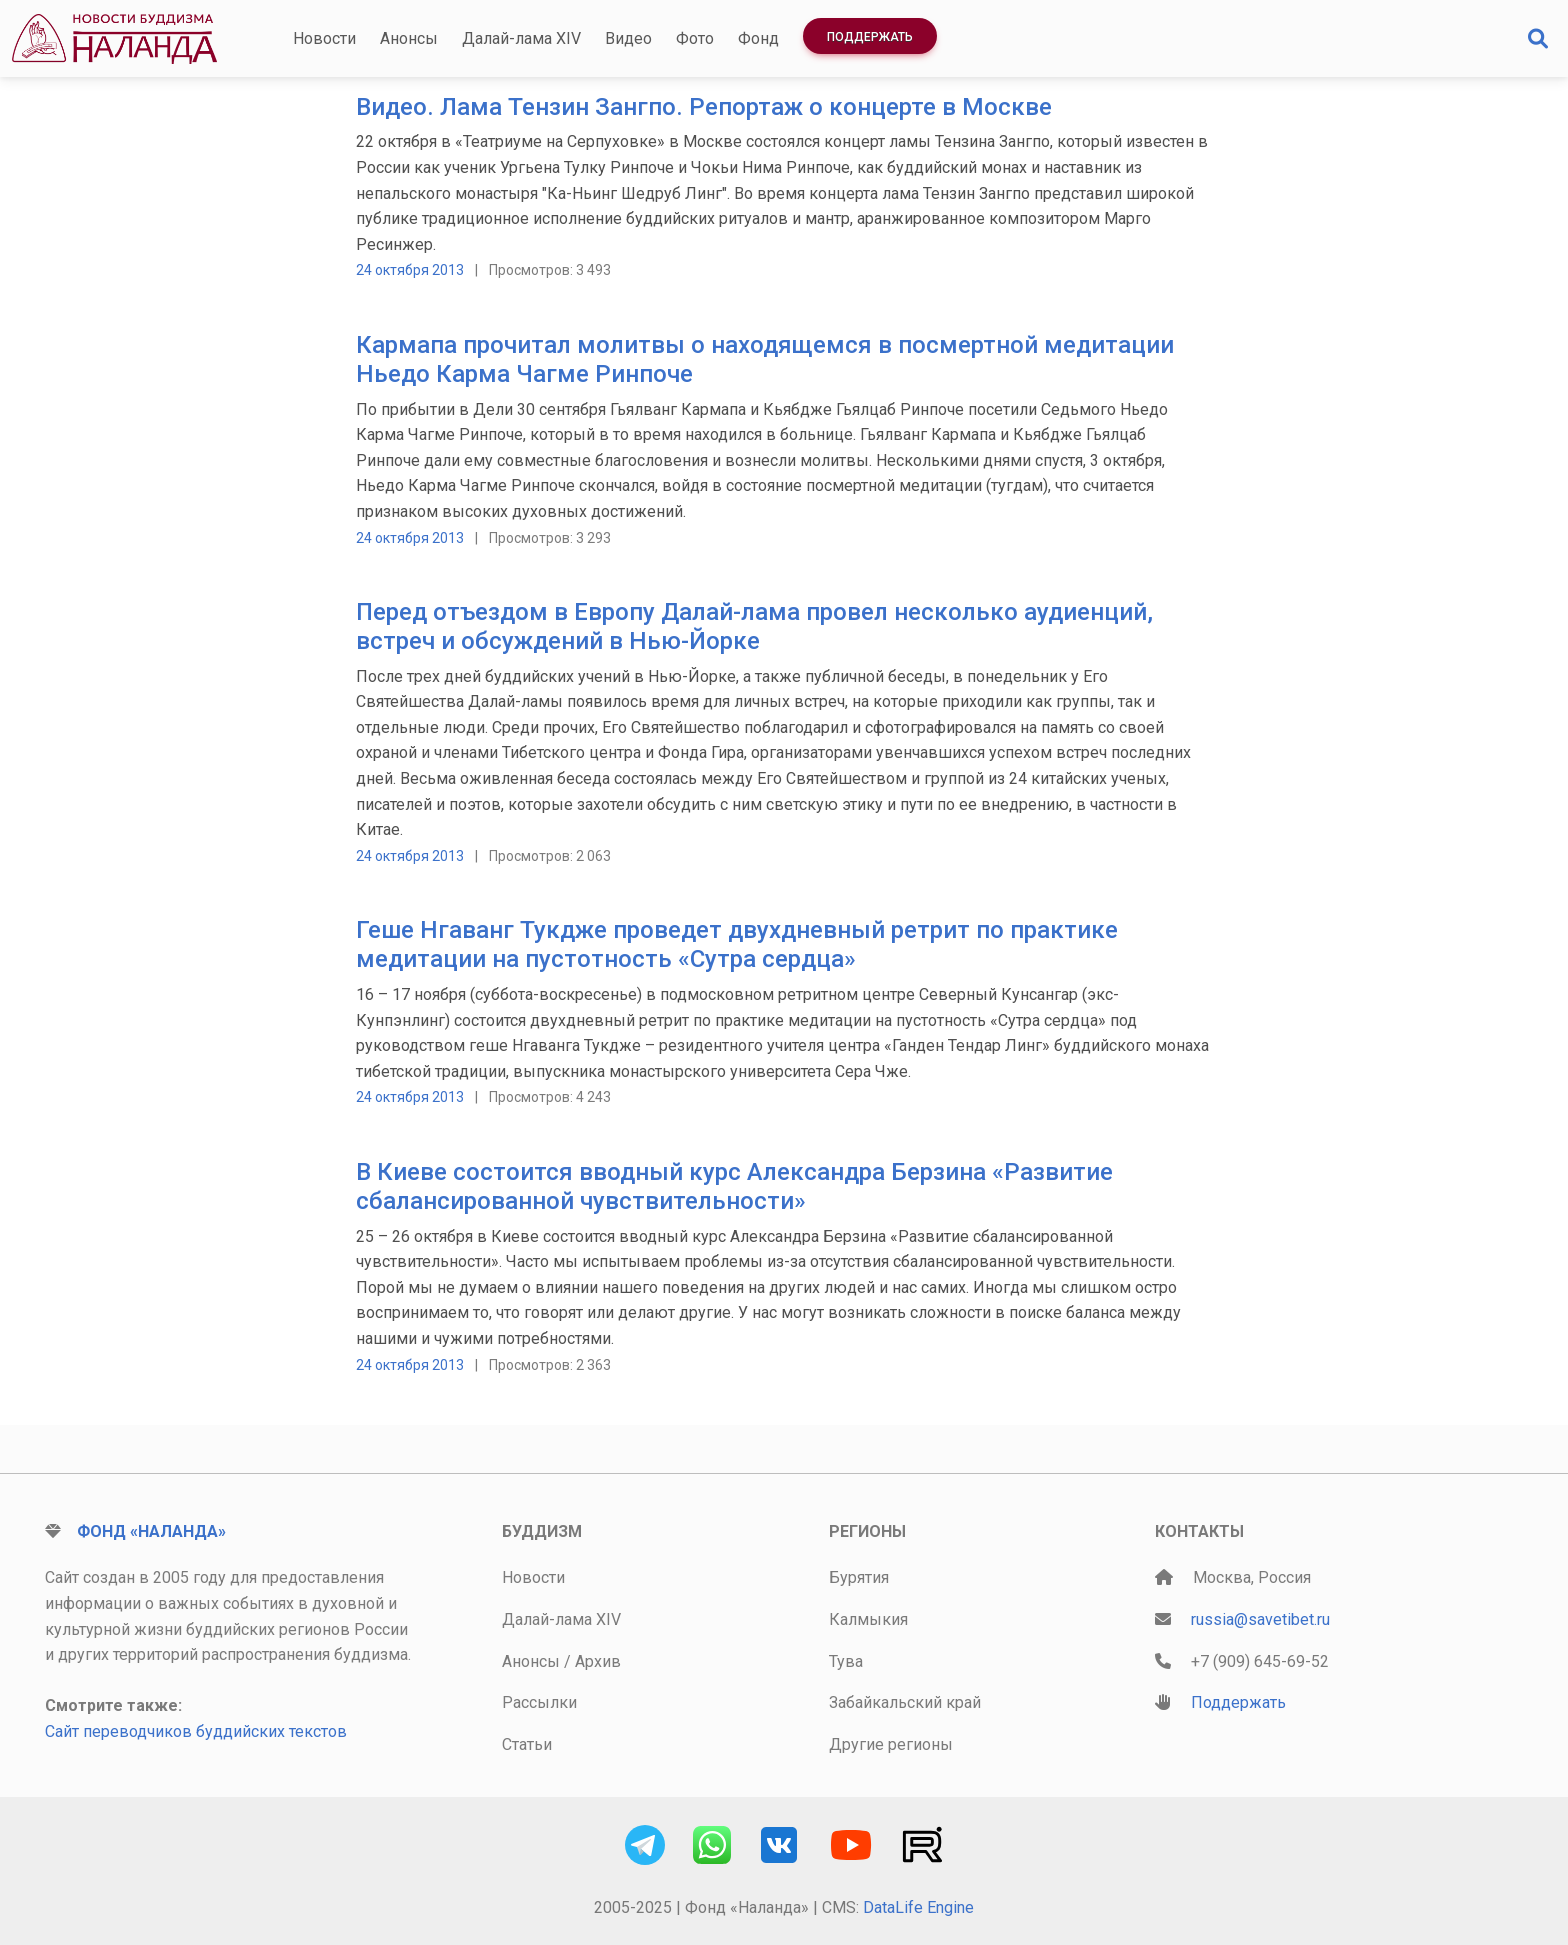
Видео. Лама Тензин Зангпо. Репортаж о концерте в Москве (704, 107)
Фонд (758, 38)
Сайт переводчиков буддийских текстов (196, 1731)
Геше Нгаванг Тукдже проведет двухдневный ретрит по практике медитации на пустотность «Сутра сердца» (737, 944)
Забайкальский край (905, 1702)
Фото (695, 38)
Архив (598, 1661)
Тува (846, 1661)
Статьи (527, 1744)
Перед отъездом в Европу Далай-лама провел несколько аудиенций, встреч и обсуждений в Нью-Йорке (754, 626)
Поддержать (870, 37)
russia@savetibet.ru (1260, 1619)
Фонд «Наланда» (151, 1531)
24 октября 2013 (410, 270)
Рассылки (539, 1702)
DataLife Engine (918, 1907)
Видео (628, 38)
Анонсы (409, 38)
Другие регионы (891, 1744)
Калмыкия (868, 1619)
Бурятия (859, 1577)
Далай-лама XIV (521, 38)
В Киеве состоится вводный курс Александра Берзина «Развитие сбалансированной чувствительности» (734, 1186)
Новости (324, 38)
